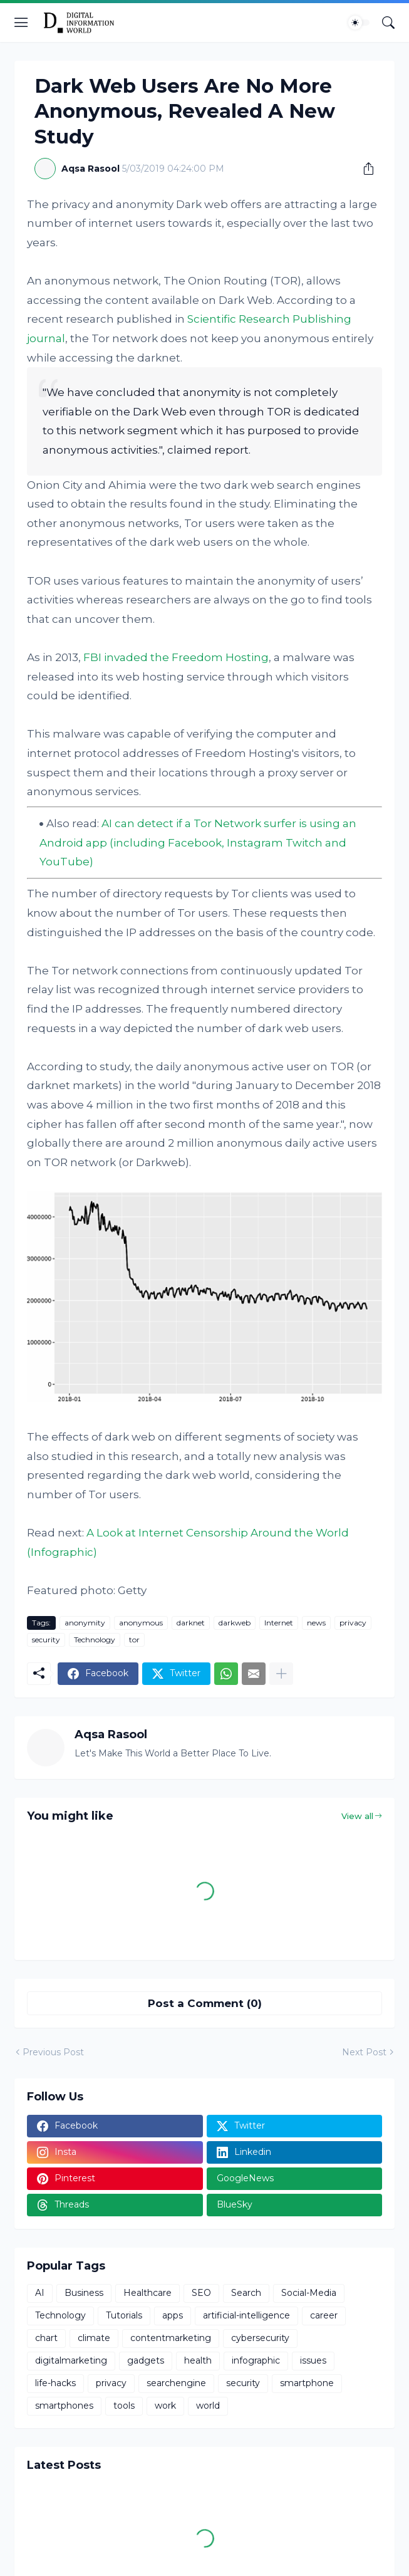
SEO (201, 2292)
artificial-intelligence (246, 2315)
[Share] (364, 168)
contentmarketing (170, 2338)
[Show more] (281, 1673)
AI (39, 2292)
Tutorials (124, 2315)
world (208, 2405)
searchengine (176, 2383)
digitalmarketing (71, 2360)
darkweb (235, 1622)
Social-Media (308, 2292)
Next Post (364, 2052)
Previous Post (53, 2052)
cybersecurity (260, 2338)
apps (172, 2315)
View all (357, 1816)
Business (84, 2292)
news (316, 1622)
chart (46, 2338)
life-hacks (55, 2383)
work (165, 2405)
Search (246, 2292)
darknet (191, 1622)
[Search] (388, 22)
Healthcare (147, 2292)
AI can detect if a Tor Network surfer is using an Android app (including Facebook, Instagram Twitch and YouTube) (197, 842)
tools (124, 2405)
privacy (352, 1622)
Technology (94, 1639)
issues (313, 2360)
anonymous (141, 1622)
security (46, 1639)
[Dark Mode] (359, 22)
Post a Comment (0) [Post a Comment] (205, 2003)
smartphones (64, 2405)
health (198, 2360)
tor (134, 1639)
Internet (278, 1622)
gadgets (145, 2360)
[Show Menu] (21, 22)
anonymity (85, 1622)
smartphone (307, 2383)
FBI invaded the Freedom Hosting (176, 657)
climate (94, 2338)
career (324, 2315)
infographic (256, 2360)
